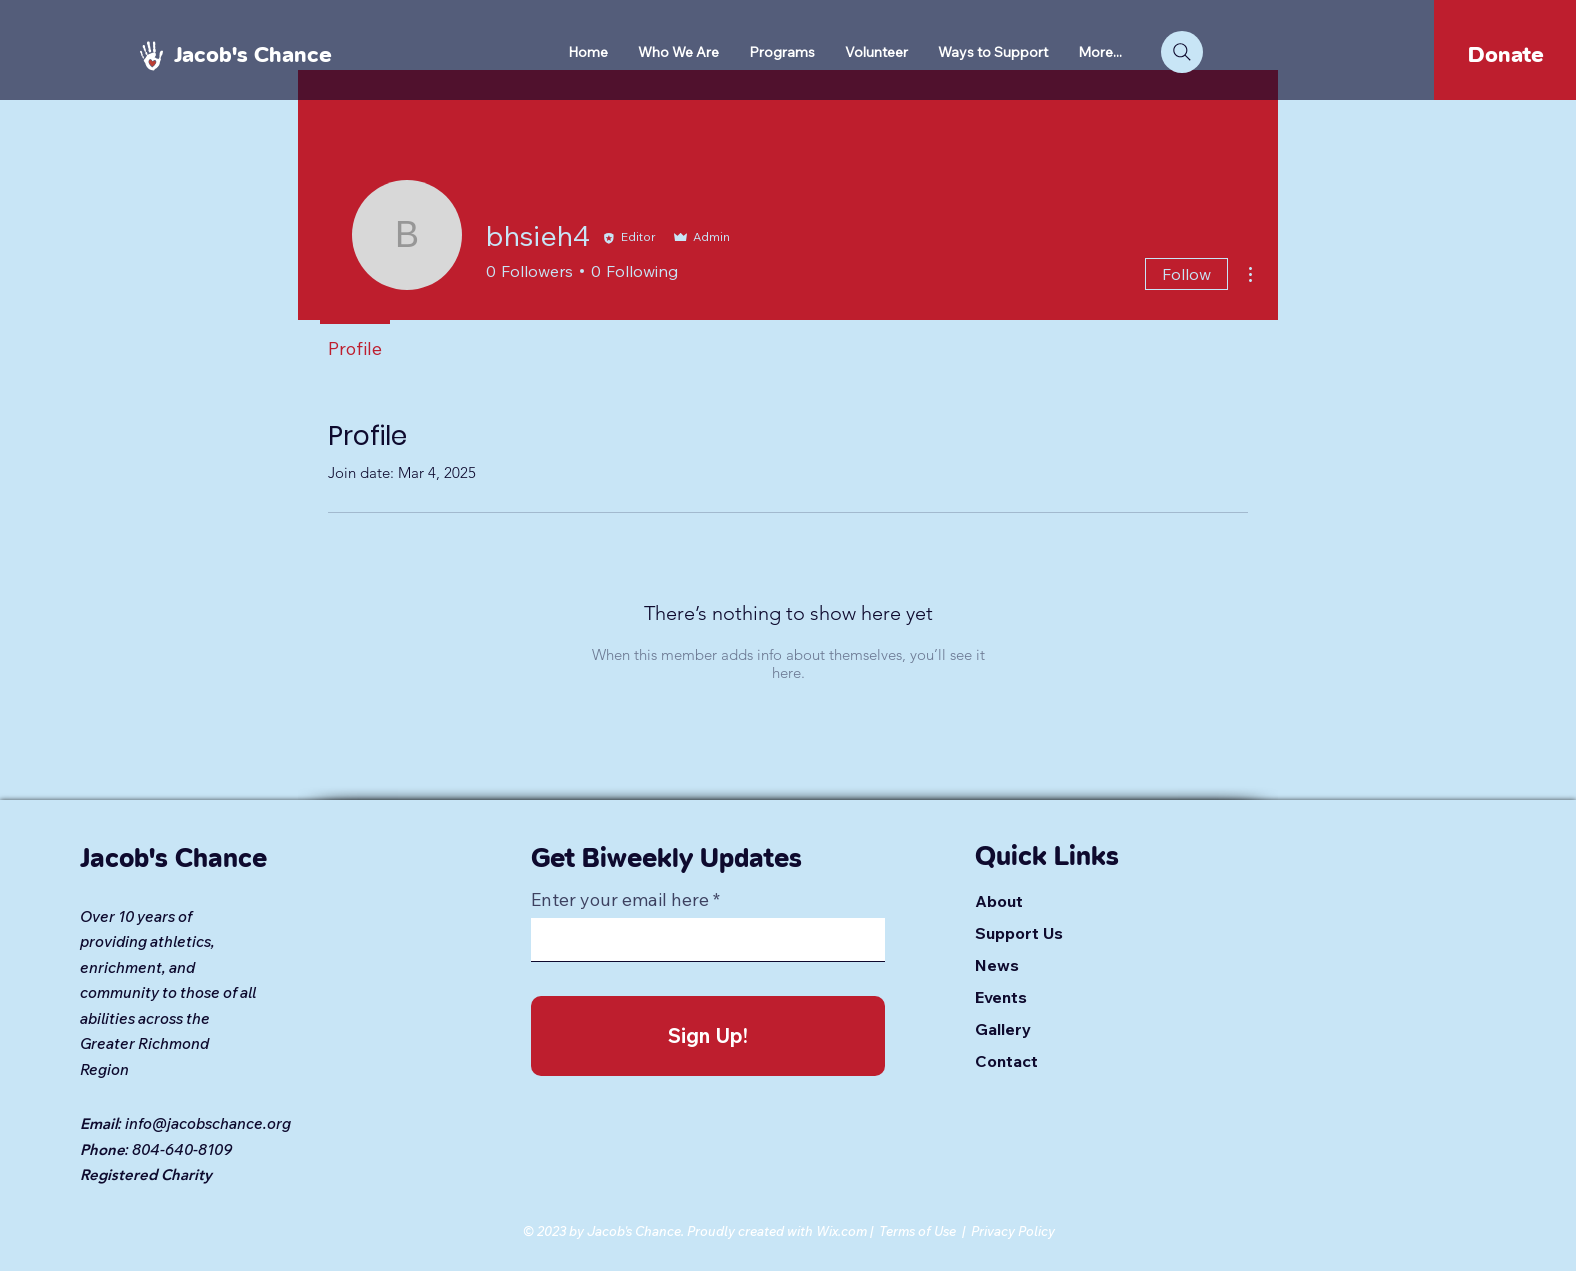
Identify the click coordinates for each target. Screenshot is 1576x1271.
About (999, 901)
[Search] (1182, 52)
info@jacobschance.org (208, 1123)
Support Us (1019, 933)
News (997, 965)
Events (1001, 997)
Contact (1006, 1061)
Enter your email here (620, 900)
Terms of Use (917, 1231)
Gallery (1003, 1029)
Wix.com (841, 1231)
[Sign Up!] (708, 1036)
